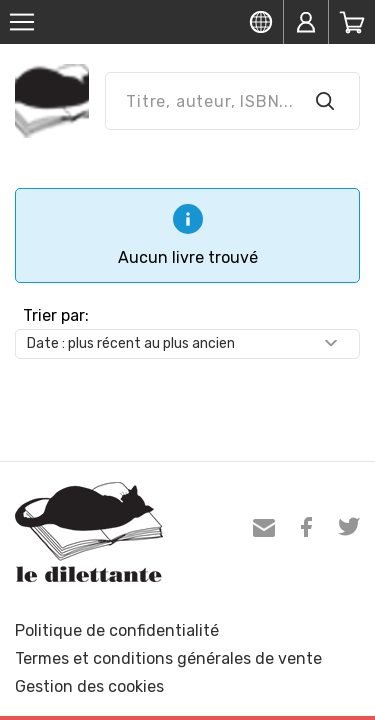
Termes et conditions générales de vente (168, 658)
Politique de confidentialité (117, 630)
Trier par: (56, 315)
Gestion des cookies (89, 686)
